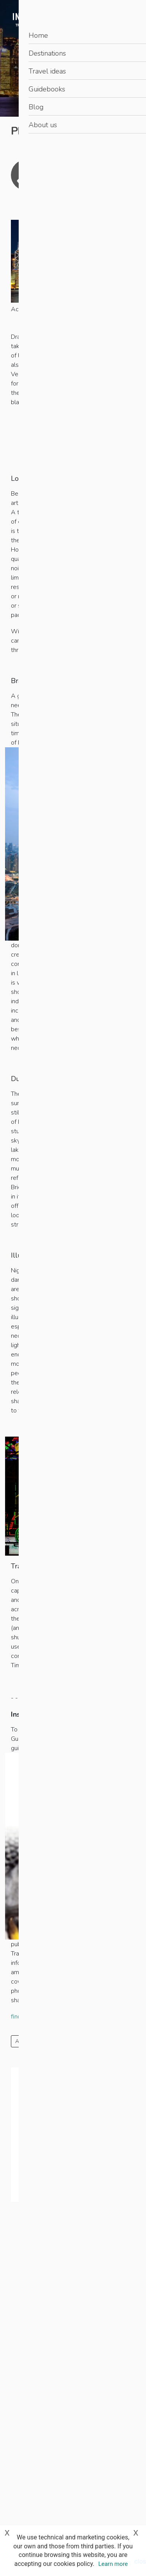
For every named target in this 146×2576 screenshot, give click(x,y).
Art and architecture (39, 2041)
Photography (90, 2041)
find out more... (31, 2016)
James (85, 169)
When (30, 2151)
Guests (31, 2125)
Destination (36, 2100)
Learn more (113, 2563)
